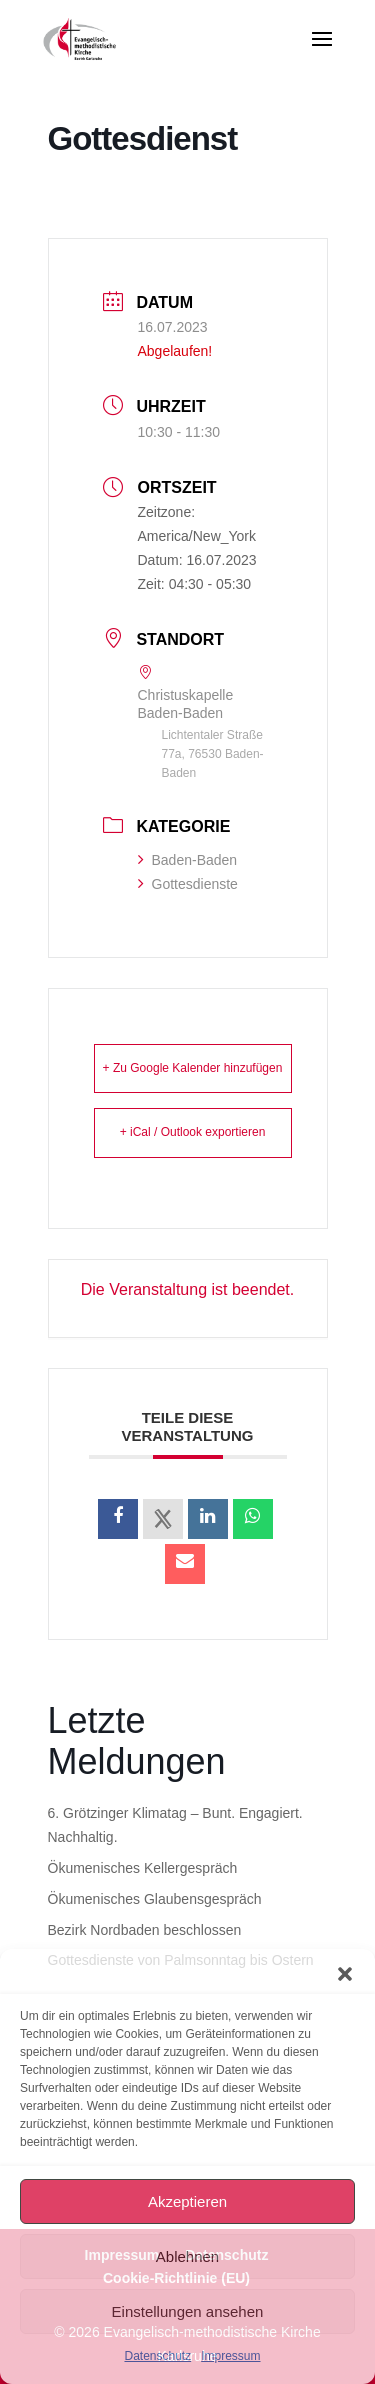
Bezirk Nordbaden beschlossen (145, 1930)
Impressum (230, 2356)
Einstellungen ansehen (188, 2311)
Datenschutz (157, 2356)
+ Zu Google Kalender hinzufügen (193, 1068)
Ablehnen (187, 2256)
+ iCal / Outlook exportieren (193, 1132)
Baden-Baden (188, 860)
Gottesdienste (188, 884)
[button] (345, 1974)
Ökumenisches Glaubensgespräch (155, 1899)
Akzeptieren (187, 2201)
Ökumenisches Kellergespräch (143, 1868)
